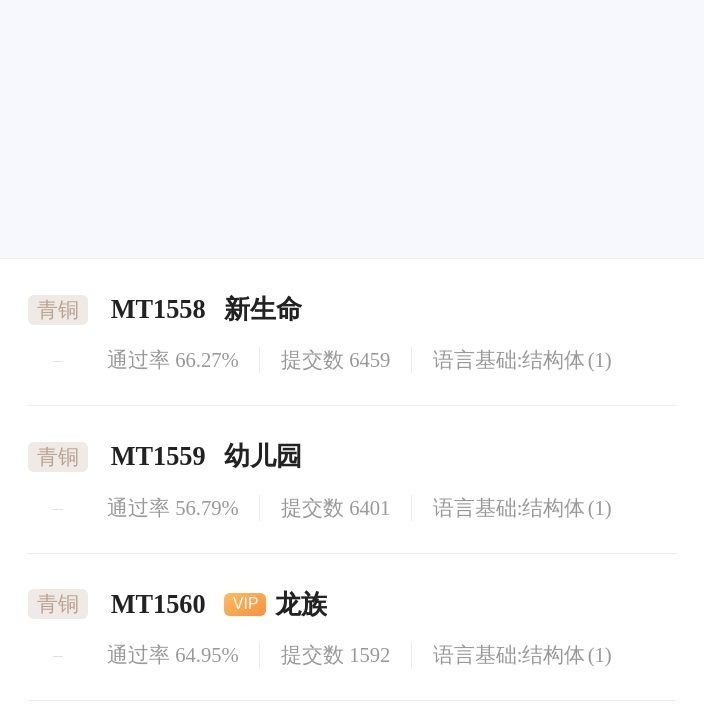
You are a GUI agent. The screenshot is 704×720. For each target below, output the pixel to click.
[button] (529, 220)
